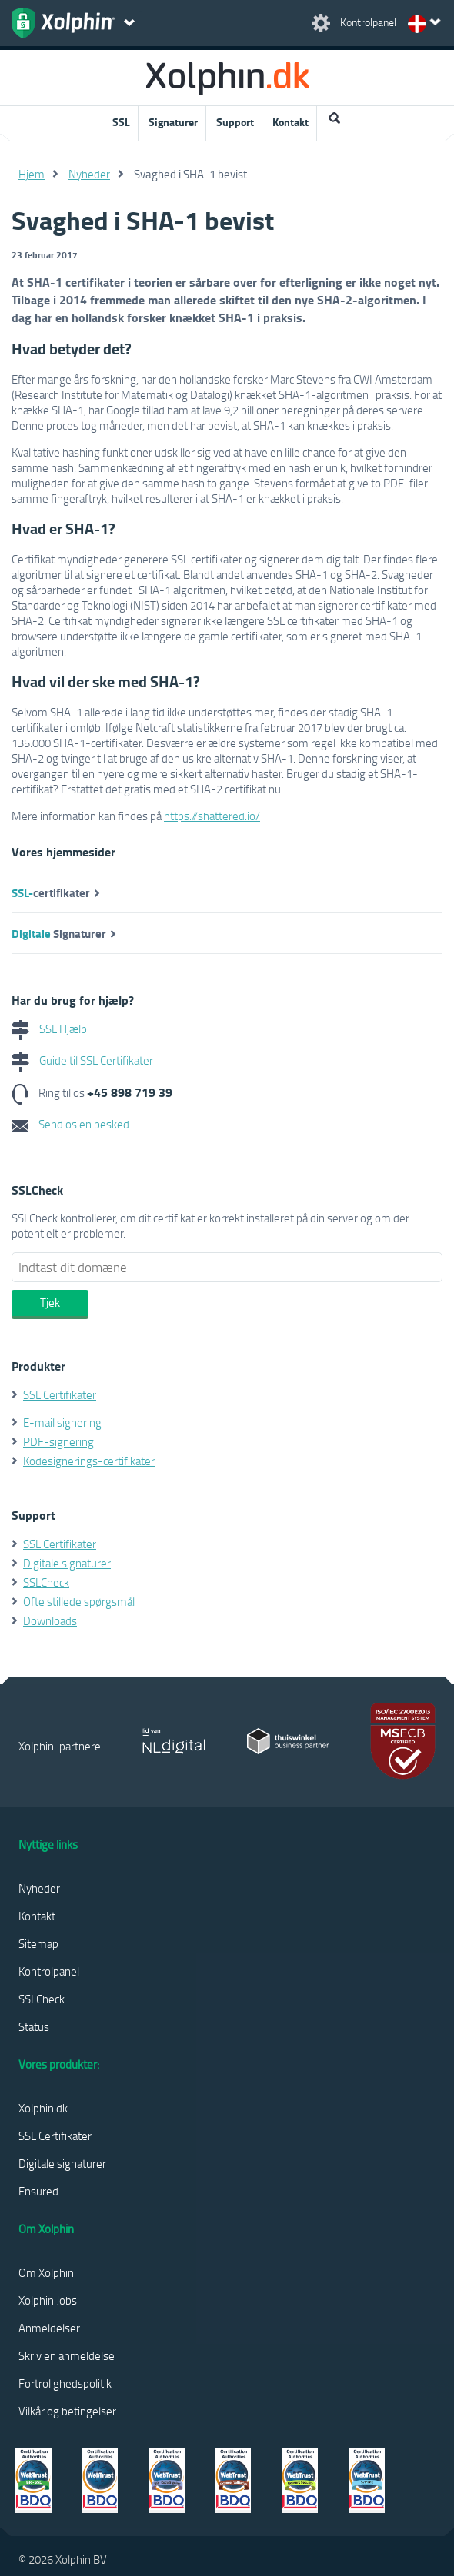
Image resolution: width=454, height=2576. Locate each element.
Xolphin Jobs (47, 2300)
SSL (121, 122)
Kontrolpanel (48, 1971)
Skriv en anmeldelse (66, 2355)
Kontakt (290, 122)
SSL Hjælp (49, 1028)
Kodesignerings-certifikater (89, 1460)
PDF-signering (58, 1441)
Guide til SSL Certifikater (82, 1060)
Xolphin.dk (43, 2108)
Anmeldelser (49, 2327)
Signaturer (173, 122)
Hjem (31, 173)
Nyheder (89, 173)
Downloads (50, 1620)
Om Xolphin (46, 2272)
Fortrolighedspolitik (65, 2383)
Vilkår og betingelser (67, 2410)
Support (235, 122)
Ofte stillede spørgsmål (79, 1601)
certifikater (51, 892)
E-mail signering (62, 1422)
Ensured (38, 2191)
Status (33, 2026)
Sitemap (38, 1943)
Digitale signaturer (67, 1563)
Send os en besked (70, 1124)
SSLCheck (46, 1582)
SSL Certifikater (59, 1394)
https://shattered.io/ (212, 815)
